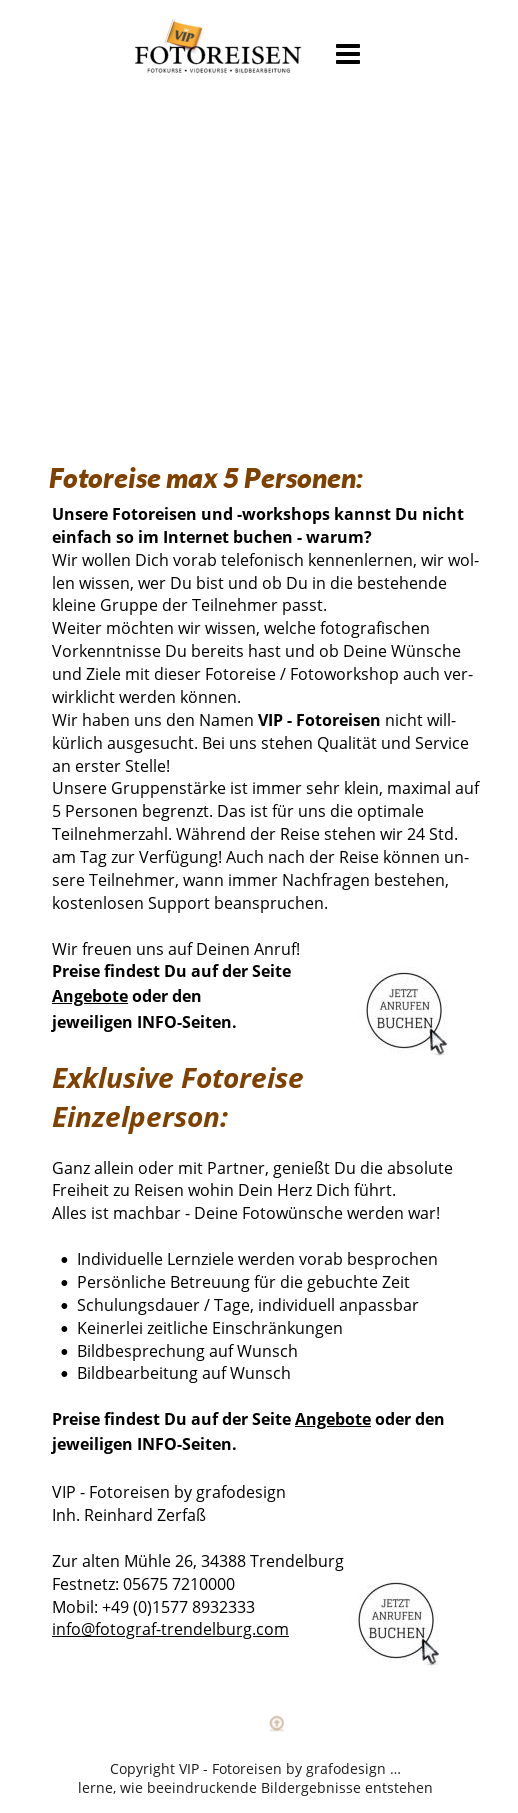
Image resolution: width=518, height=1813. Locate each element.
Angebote (90, 996)
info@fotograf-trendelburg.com (170, 1629)
